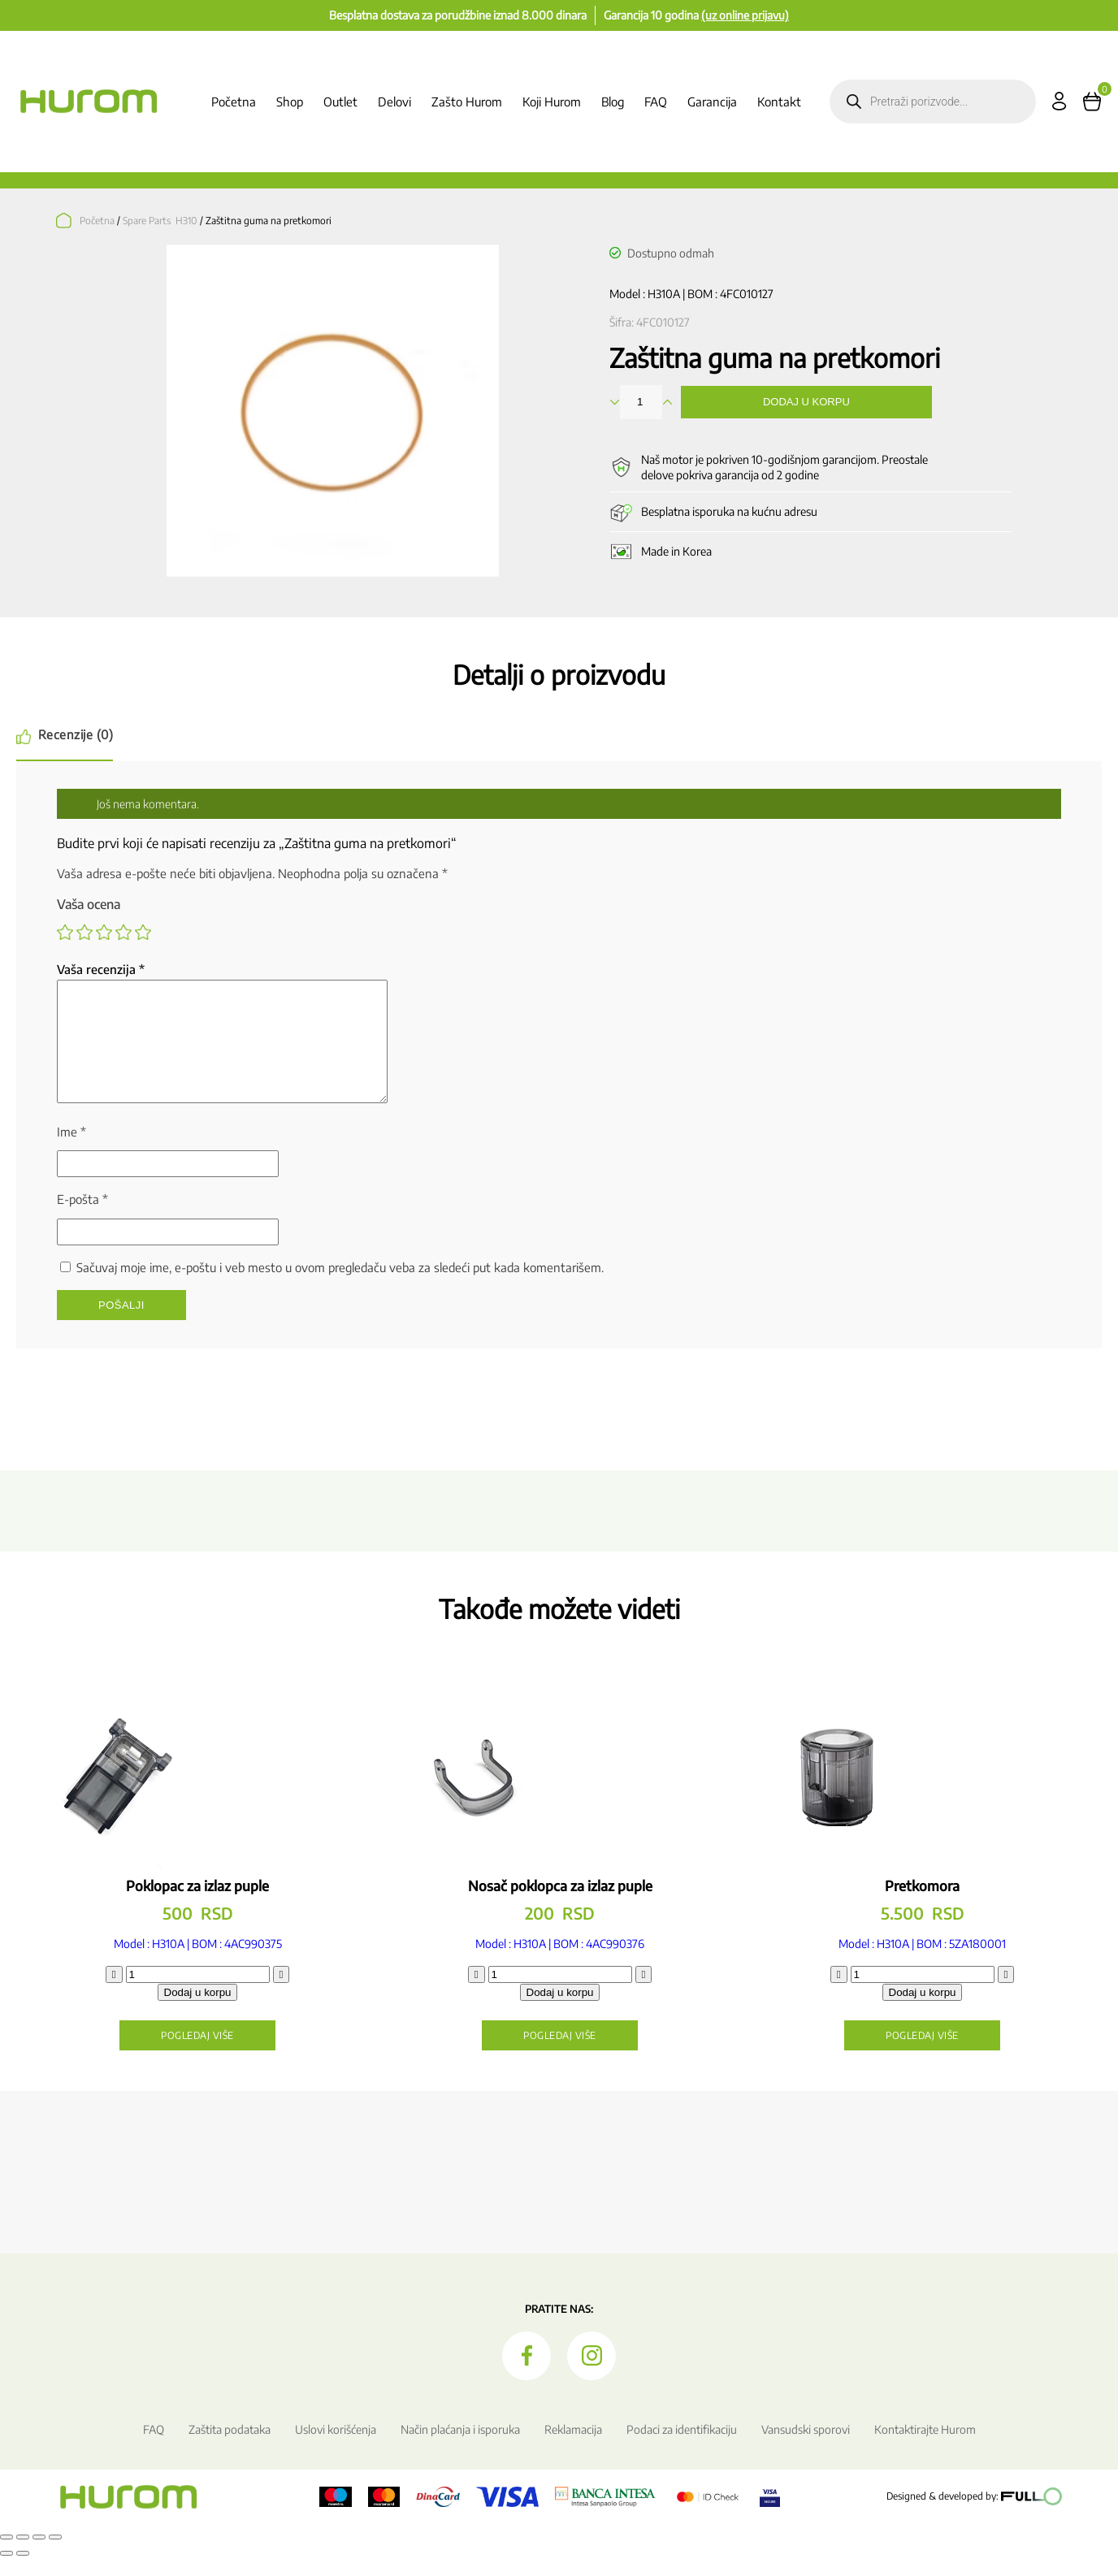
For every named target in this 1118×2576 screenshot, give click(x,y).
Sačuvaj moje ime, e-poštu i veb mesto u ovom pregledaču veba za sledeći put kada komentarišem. (340, 1286)
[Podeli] (39, 2556)
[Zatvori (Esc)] (55, 2556)
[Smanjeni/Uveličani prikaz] (6, 2556)
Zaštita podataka (229, 2449)
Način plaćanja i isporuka (460, 2449)
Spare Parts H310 (160, 220)
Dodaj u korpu (806, 402)
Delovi (394, 101)
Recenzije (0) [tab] (77, 734)
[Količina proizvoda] (198, 1993)
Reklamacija (573, 2449)
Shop (289, 101)
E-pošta (82, 1218)
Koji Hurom (551, 101)
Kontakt (779, 101)
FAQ (655, 101)
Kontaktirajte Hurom (925, 2449)
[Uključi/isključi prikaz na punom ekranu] (22, 2556)
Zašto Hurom (466, 101)
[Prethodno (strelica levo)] (6, 2572)
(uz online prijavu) (745, 15)
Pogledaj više (197, 2055)
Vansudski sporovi (805, 2449)
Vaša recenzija (101, 969)
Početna (233, 101)
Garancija (712, 101)
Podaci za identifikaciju (681, 2449)
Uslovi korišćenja (335, 2449)
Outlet (340, 101)
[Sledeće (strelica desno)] (22, 2572)
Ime (71, 1151)
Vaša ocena (88, 904)
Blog (612, 101)
